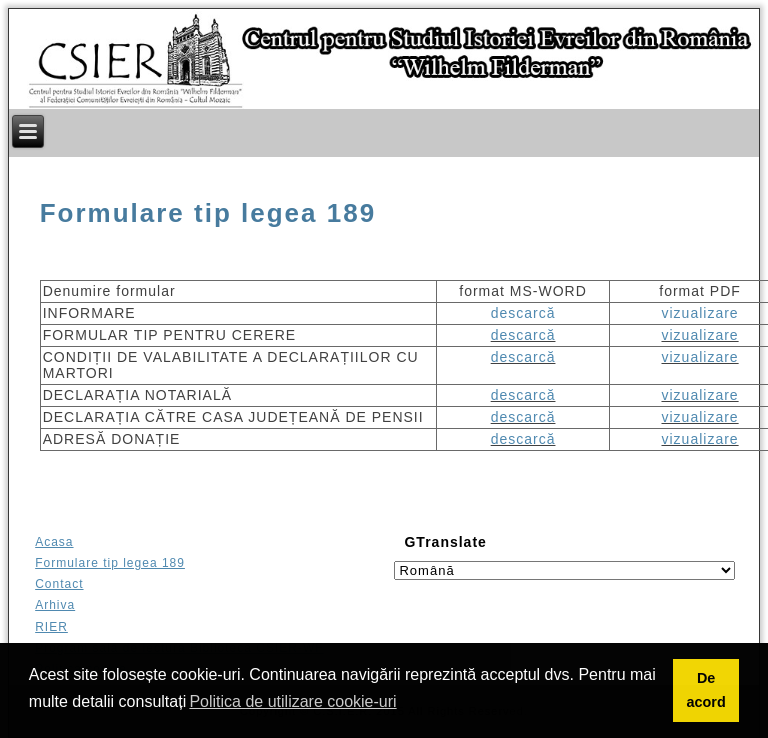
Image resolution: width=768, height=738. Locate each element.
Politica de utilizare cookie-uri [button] (292, 701)
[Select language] (564, 570)
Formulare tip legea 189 (208, 213)
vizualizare (699, 313)
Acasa (54, 542)
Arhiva (55, 605)
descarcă (523, 313)
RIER (51, 627)
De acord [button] (705, 690)
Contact (59, 584)
